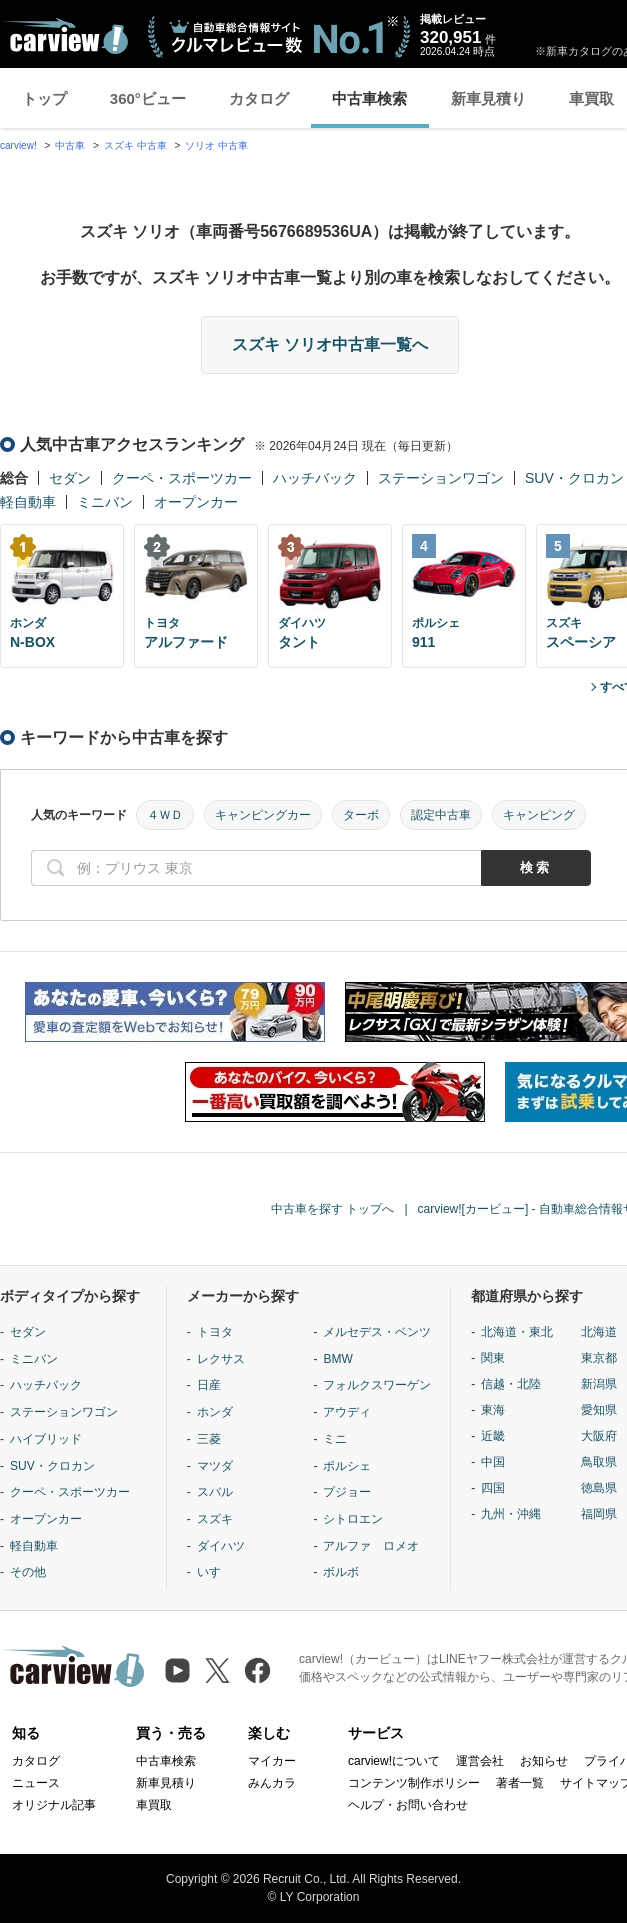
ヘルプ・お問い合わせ (408, 1805)
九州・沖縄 (511, 1514)
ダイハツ (221, 1546)
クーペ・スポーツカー (182, 478)
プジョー (347, 1492)
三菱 (209, 1439)
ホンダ (215, 1412)
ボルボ (341, 1572)
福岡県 (599, 1514)
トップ (44, 98)
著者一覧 (520, 1783)
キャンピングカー (263, 815)
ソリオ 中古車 (216, 145)
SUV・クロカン (574, 478)
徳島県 (599, 1488)
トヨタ (215, 1332)
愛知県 (599, 1410)
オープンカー (196, 502)
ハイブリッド (46, 1439)
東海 (493, 1410)
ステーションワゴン (441, 478)
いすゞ (215, 1572)
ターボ (361, 815)
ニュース (36, 1783)
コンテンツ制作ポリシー (414, 1783)
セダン (70, 478)
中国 (493, 1462)
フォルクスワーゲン (377, 1385)
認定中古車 (441, 815)
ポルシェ (347, 1466)
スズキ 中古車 (135, 145)
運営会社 (480, 1761)
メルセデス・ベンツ (377, 1332)
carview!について (394, 1761)
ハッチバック (315, 478)
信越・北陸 (511, 1384)
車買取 (154, 1805)
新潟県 (599, 1384)
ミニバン (105, 502)
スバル (215, 1492)
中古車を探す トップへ (332, 1209)
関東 (493, 1358)
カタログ (259, 98)
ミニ (335, 1439)
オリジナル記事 (54, 1805)
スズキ (215, 1519)
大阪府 (599, 1436)
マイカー (272, 1761)
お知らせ (544, 1761)
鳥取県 (599, 1462)
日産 (209, 1385)
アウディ (347, 1412)
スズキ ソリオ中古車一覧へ (330, 344)
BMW (337, 1359)
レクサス (221, 1359)
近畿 (493, 1436)
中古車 (70, 145)
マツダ (215, 1466)
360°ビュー (148, 98)
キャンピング (539, 815)
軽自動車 (28, 502)
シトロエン (353, 1519)
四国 (493, 1488)
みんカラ (272, 1783)
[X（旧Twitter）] (217, 1670)
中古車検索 (369, 98)
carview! (18, 145)
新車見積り (488, 98)
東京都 (599, 1358)
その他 (28, 1572)
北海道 (599, 1332)
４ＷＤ (165, 815)
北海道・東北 (517, 1332)
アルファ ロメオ (371, 1546)
